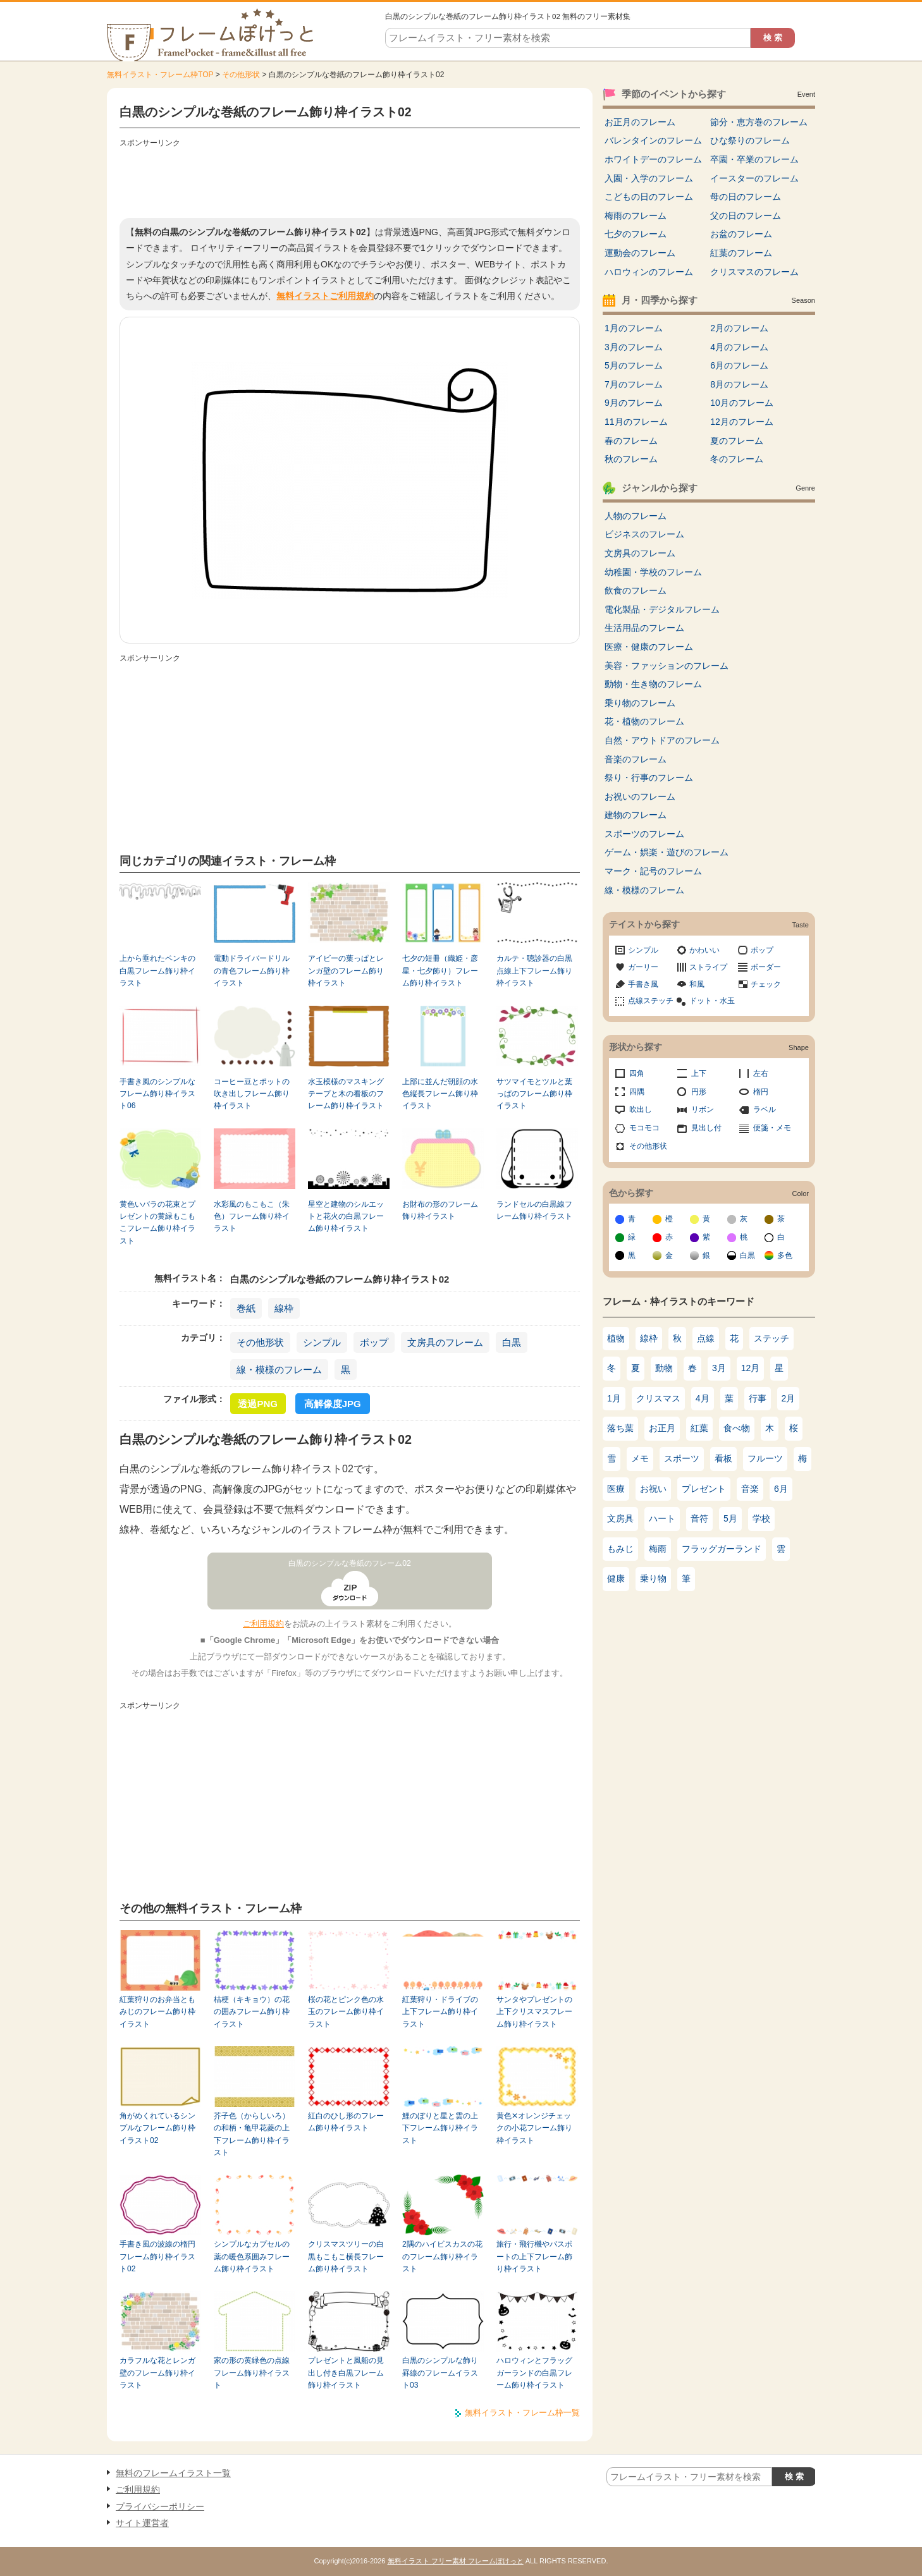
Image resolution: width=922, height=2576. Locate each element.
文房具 (620, 1518)
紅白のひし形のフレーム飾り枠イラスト (346, 2121)
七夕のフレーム (636, 234)
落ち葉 (620, 1428)
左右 (760, 1073)
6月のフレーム (739, 365)
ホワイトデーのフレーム (653, 159)
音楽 (750, 1489)
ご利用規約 (263, 1623)
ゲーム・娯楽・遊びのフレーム (666, 852)
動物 (664, 1368)
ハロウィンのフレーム (649, 272)
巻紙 (246, 1308)
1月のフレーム (634, 328)
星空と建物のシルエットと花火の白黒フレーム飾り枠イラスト (346, 1216)
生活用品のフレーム (644, 628)
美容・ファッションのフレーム (666, 666)
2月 (789, 1398)
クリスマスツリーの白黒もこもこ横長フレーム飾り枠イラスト (346, 2256)
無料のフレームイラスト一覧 (173, 2473)
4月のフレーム (739, 347)
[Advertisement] (350, 180)
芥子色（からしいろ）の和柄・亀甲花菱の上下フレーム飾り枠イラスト (252, 2134)
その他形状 (241, 74)
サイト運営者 (142, 2523)
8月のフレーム (739, 384)
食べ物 (736, 1428)
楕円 (760, 1091)
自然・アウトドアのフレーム (662, 740)
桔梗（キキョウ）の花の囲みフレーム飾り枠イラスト (252, 2012)
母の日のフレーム (745, 197)
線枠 (283, 1308)
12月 (750, 1368)
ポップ (374, 1342)
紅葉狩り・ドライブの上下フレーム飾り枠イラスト (440, 2012)
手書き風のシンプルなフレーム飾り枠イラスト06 (157, 1094)
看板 (723, 1458)
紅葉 (699, 1428)
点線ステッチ (650, 1000)
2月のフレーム (739, 328)
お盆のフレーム (741, 234)
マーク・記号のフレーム (653, 871)
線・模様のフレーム (279, 1369)
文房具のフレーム (445, 1342)
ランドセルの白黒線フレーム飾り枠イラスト (534, 1210)
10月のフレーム (741, 403)
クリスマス (658, 1398)
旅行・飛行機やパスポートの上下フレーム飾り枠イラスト (534, 2256)
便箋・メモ (772, 1127)
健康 (616, 1578)
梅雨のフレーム (636, 216)
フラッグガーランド (721, 1549)
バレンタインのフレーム (653, 140)
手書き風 (643, 984)
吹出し (640, 1109)
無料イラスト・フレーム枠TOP (160, 74)
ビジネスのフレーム (644, 534)
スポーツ (681, 1458)
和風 (696, 984)
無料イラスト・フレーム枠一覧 (522, 2412)
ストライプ (708, 967)
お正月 (662, 1428)
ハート (662, 1518)
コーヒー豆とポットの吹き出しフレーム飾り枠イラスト (252, 1094)
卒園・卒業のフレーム (754, 159)
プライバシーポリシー (160, 2506)
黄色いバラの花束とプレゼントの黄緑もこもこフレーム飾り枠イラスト (157, 1222)
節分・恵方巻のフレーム (759, 122)
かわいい (704, 950)
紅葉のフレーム (741, 253)
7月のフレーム (634, 384)
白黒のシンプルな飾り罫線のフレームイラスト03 (440, 2373)
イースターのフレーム (754, 178)
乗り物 (653, 1578)
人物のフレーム (636, 516)
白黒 (511, 1342)
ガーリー (643, 967)
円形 (698, 1091)
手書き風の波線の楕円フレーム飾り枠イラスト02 (157, 2256)
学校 (761, 1518)
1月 (614, 1398)
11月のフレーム (636, 422)
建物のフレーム (636, 815)
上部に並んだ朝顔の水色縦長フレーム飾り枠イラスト (440, 1094)
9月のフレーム (634, 403)
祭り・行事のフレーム (649, 777)
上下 (698, 1073)
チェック (766, 984)
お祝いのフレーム (640, 796)
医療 (616, 1489)
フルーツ (765, 1458)
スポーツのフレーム (644, 834)
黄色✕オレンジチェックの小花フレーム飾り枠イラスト (534, 2128)
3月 (719, 1368)
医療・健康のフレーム (649, 647)
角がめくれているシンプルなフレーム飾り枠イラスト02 (157, 2128)
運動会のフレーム (640, 253)
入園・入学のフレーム (649, 178)
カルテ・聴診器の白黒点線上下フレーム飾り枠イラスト (534, 970)
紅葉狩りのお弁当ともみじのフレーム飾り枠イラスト (157, 2012)
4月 (703, 1398)
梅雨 (658, 1549)
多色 (784, 1255)
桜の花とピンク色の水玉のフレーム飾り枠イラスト (346, 2012)
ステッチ (771, 1338)
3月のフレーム (634, 347)
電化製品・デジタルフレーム (662, 609)
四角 (636, 1073)
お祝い (653, 1489)
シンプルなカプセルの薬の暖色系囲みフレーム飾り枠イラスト (252, 2256)
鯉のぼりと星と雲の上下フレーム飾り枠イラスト (440, 2128)
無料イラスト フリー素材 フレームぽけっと (456, 2561)
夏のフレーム (736, 441)
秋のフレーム (631, 459)
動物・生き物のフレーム (653, 684)
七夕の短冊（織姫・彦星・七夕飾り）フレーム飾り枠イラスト (440, 970)
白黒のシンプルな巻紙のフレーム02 (349, 1563)
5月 (730, 1518)
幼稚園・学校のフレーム (653, 572)
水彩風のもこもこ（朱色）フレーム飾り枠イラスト (252, 1216)
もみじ (620, 1549)
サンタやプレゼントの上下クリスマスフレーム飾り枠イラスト (534, 2012)
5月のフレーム (634, 365)
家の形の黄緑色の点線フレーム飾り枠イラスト (252, 2373)
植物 (616, 1338)
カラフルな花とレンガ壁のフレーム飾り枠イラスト (157, 2373)
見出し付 (706, 1127)
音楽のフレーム (636, 759)
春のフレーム (631, 441)
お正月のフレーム (640, 122)
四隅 (636, 1091)
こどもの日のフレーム (649, 197)
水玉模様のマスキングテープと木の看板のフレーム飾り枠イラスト (346, 1094)
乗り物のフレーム (640, 703)
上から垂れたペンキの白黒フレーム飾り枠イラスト (157, 970)
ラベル (764, 1109)
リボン (702, 1109)
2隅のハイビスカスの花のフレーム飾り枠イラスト (442, 2256)
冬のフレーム (736, 459)
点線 (706, 1338)
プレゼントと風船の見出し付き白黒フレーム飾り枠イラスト (346, 2373)
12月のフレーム (741, 422)
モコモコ (644, 1127)
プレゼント (704, 1489)
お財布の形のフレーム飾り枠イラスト (440, 1210)
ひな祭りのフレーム (750, 140)
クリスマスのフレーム (754, 272)
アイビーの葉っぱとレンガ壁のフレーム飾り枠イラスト (346, 970)
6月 (781, 1489)
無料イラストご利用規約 (325, 296)
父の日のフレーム (745, 216)
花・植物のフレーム (644, 721)
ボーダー (766, 967)
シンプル (322, 1342)
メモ (640, 1458)
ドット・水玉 (712, 1000)
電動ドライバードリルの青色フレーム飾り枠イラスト (252, 970)
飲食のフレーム (636, 590)
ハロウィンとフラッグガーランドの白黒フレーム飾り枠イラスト (534, 2373)
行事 (757, 1398)
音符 (699, 1518)
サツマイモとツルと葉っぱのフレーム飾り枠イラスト (534, 1094)
